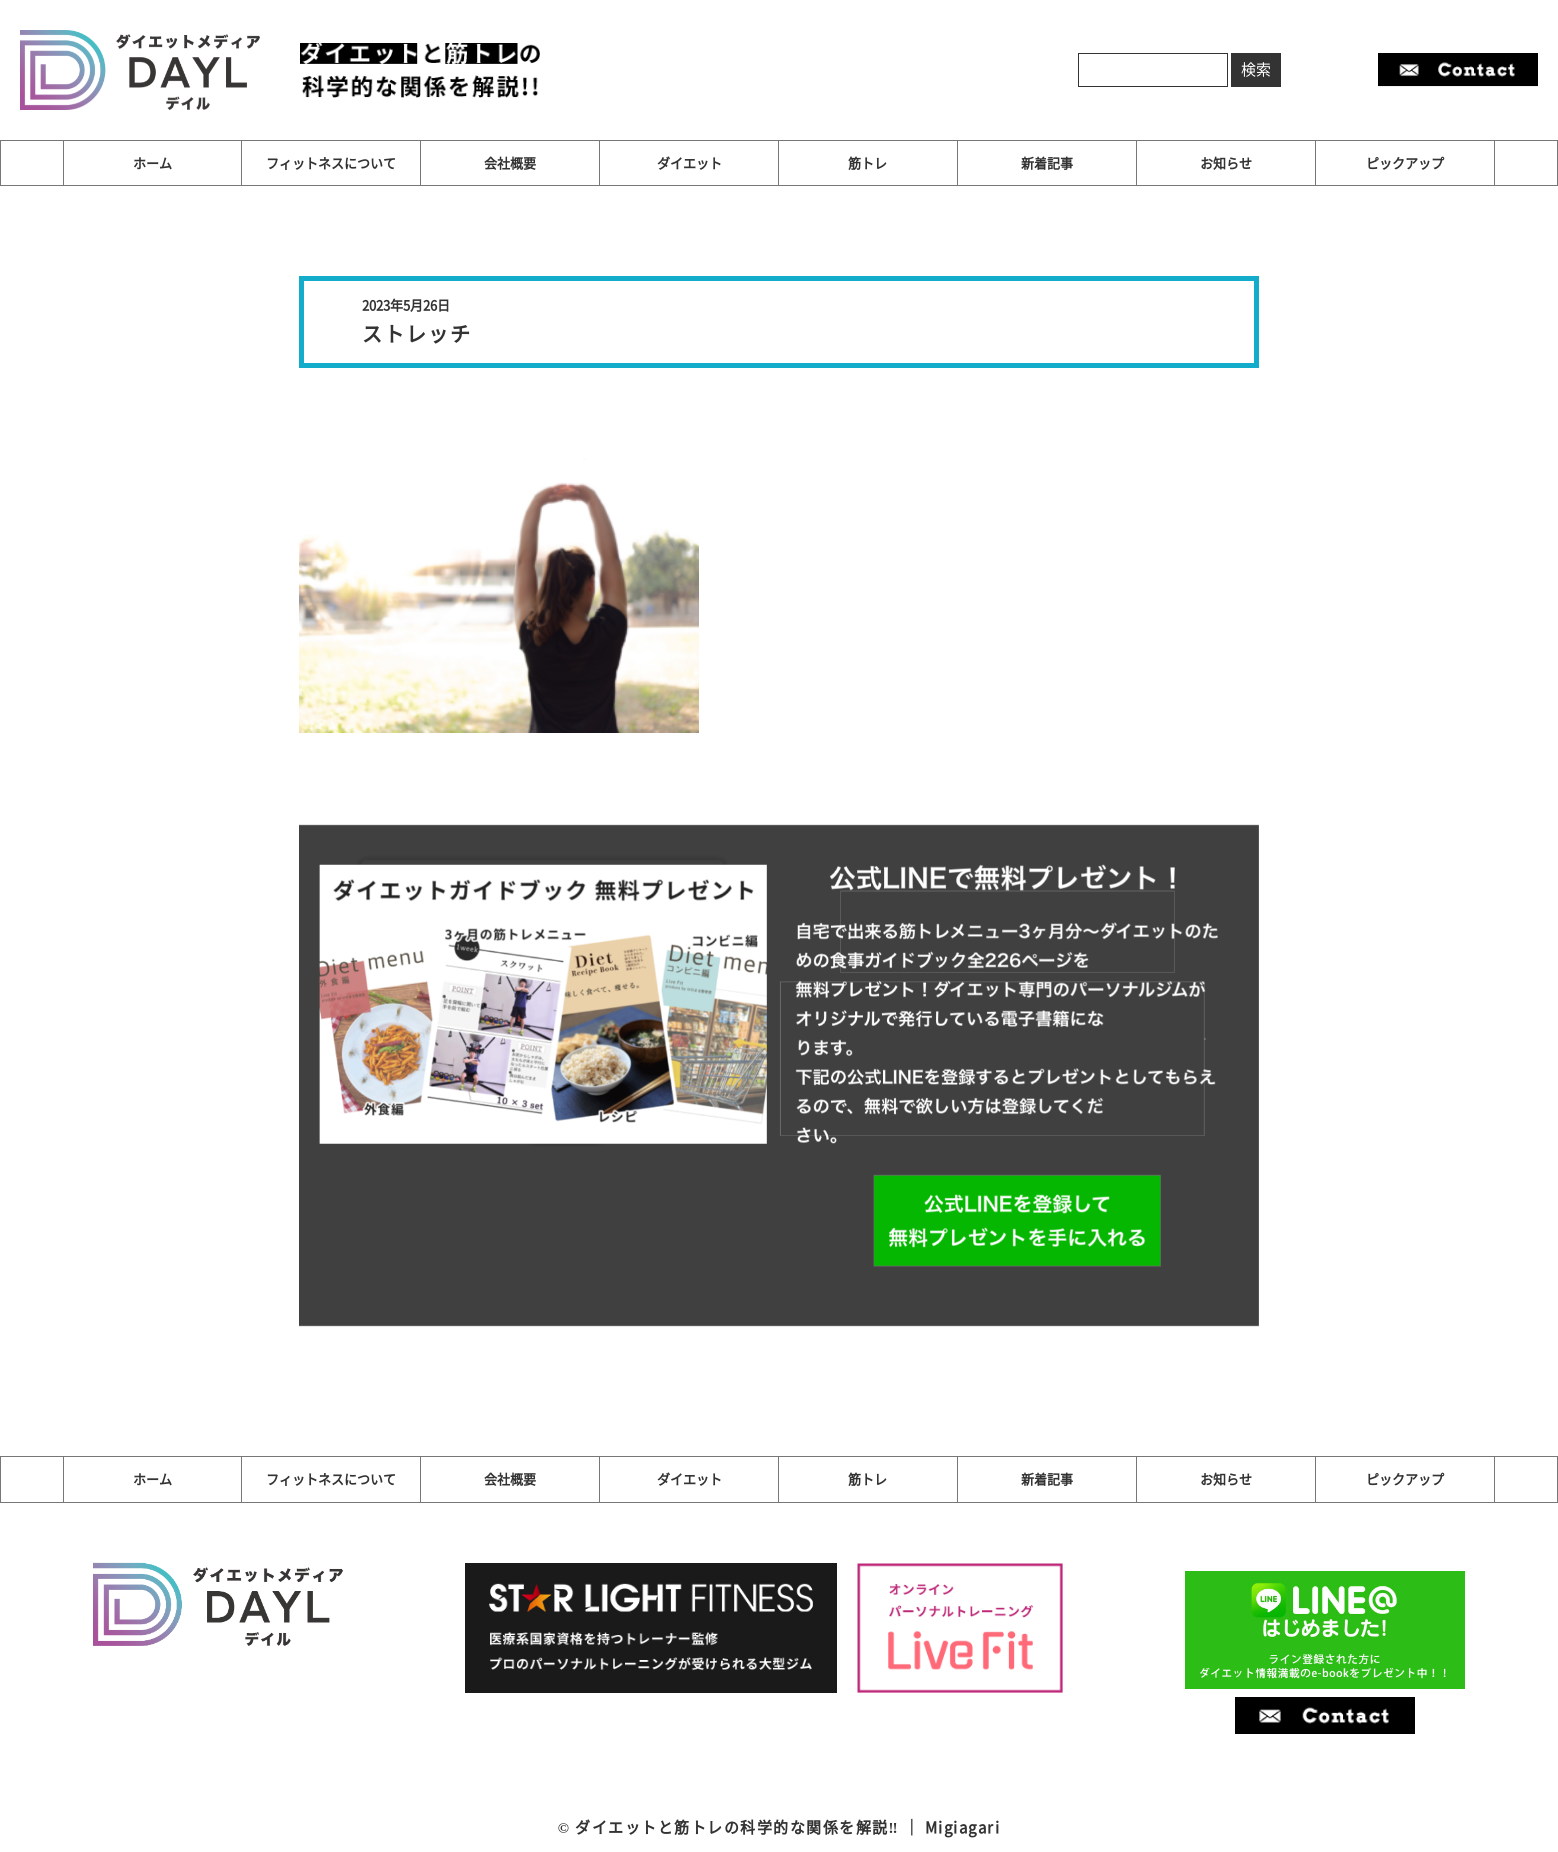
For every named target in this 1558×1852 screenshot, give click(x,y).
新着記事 (1047, 162)
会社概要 (510, 162)
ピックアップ (1405, 162)
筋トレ (867, 162)
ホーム (152, 162)
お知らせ (1226, 162)
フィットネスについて (331, 162)
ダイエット (689, 162)
